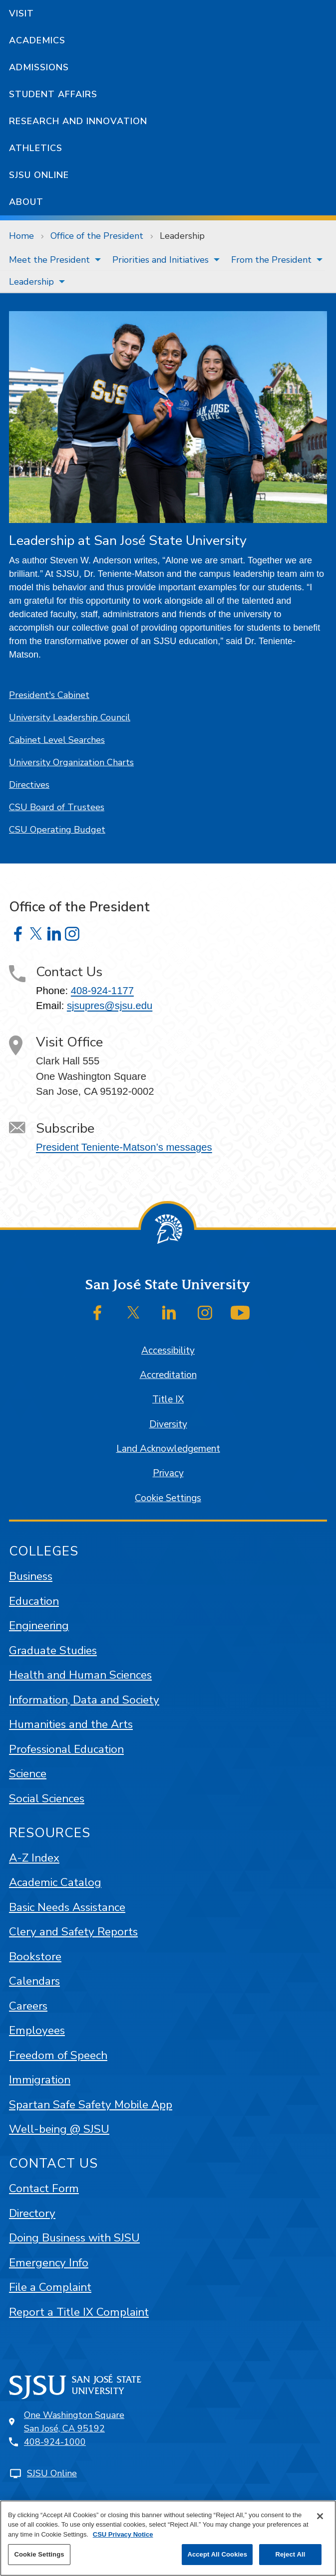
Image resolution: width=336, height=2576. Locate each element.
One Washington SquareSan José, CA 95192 (74, 2421)
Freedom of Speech (58, 2055)
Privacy (168, 1473)
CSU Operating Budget (57, 830)
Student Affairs (53, 94)
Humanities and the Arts (71, 1724)
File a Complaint (50, 2287)
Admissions (39, 67)
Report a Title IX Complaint (79, 2312)
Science (27, 1773)
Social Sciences (46, 1798)
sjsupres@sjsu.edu (109, 1005)
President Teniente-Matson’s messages (124, 1147)
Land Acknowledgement (168, 1448)
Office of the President (96, 236)
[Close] (320, 2516)
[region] (168, 2538)
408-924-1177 (102, 990)
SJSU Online (39, 175)
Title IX (168, 1399)
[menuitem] (51, 260)
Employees (37, 2030)
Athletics (35, 148)
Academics (37, 40)
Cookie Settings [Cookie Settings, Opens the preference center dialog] (39, 2554)
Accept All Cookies (217, 2554)
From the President (271, 260)
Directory (32, 2213)
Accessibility (168, 1350)
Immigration (39, 2079)
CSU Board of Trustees (56, 807)
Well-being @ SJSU (59, 2129)
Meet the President (49, 260)
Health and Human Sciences (80, 1675)
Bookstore (35, 1956)
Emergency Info (48, 2262)
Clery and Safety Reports (73, 1931)
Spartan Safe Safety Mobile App (90, 2104)
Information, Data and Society (84, 1700)
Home (21, 236)
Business (30, 1576)
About (26, 202)
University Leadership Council (69, 717)
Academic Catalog (55, 1882)
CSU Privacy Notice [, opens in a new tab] (123, 2534)
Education (34, 1601)
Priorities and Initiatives (160, 260)
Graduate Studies (53, 1650)
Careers (28, 2006)
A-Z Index (34, 1858)
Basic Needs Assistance (67, 1907)
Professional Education (66, 1749)
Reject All (290, 2554)
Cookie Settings (168, 1498)
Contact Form (44, 2188)
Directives (29, 785)
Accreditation (168, 1375)
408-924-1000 (55, 2442)
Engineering (39, 1625)
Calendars (34, 1981)
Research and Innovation (78, 121)
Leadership (182, 236)
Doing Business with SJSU (74, 2237)
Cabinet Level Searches (57, 740)
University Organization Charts (71, 762)
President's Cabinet (49, 695)
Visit (21, 13)
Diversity (168, 1424)
